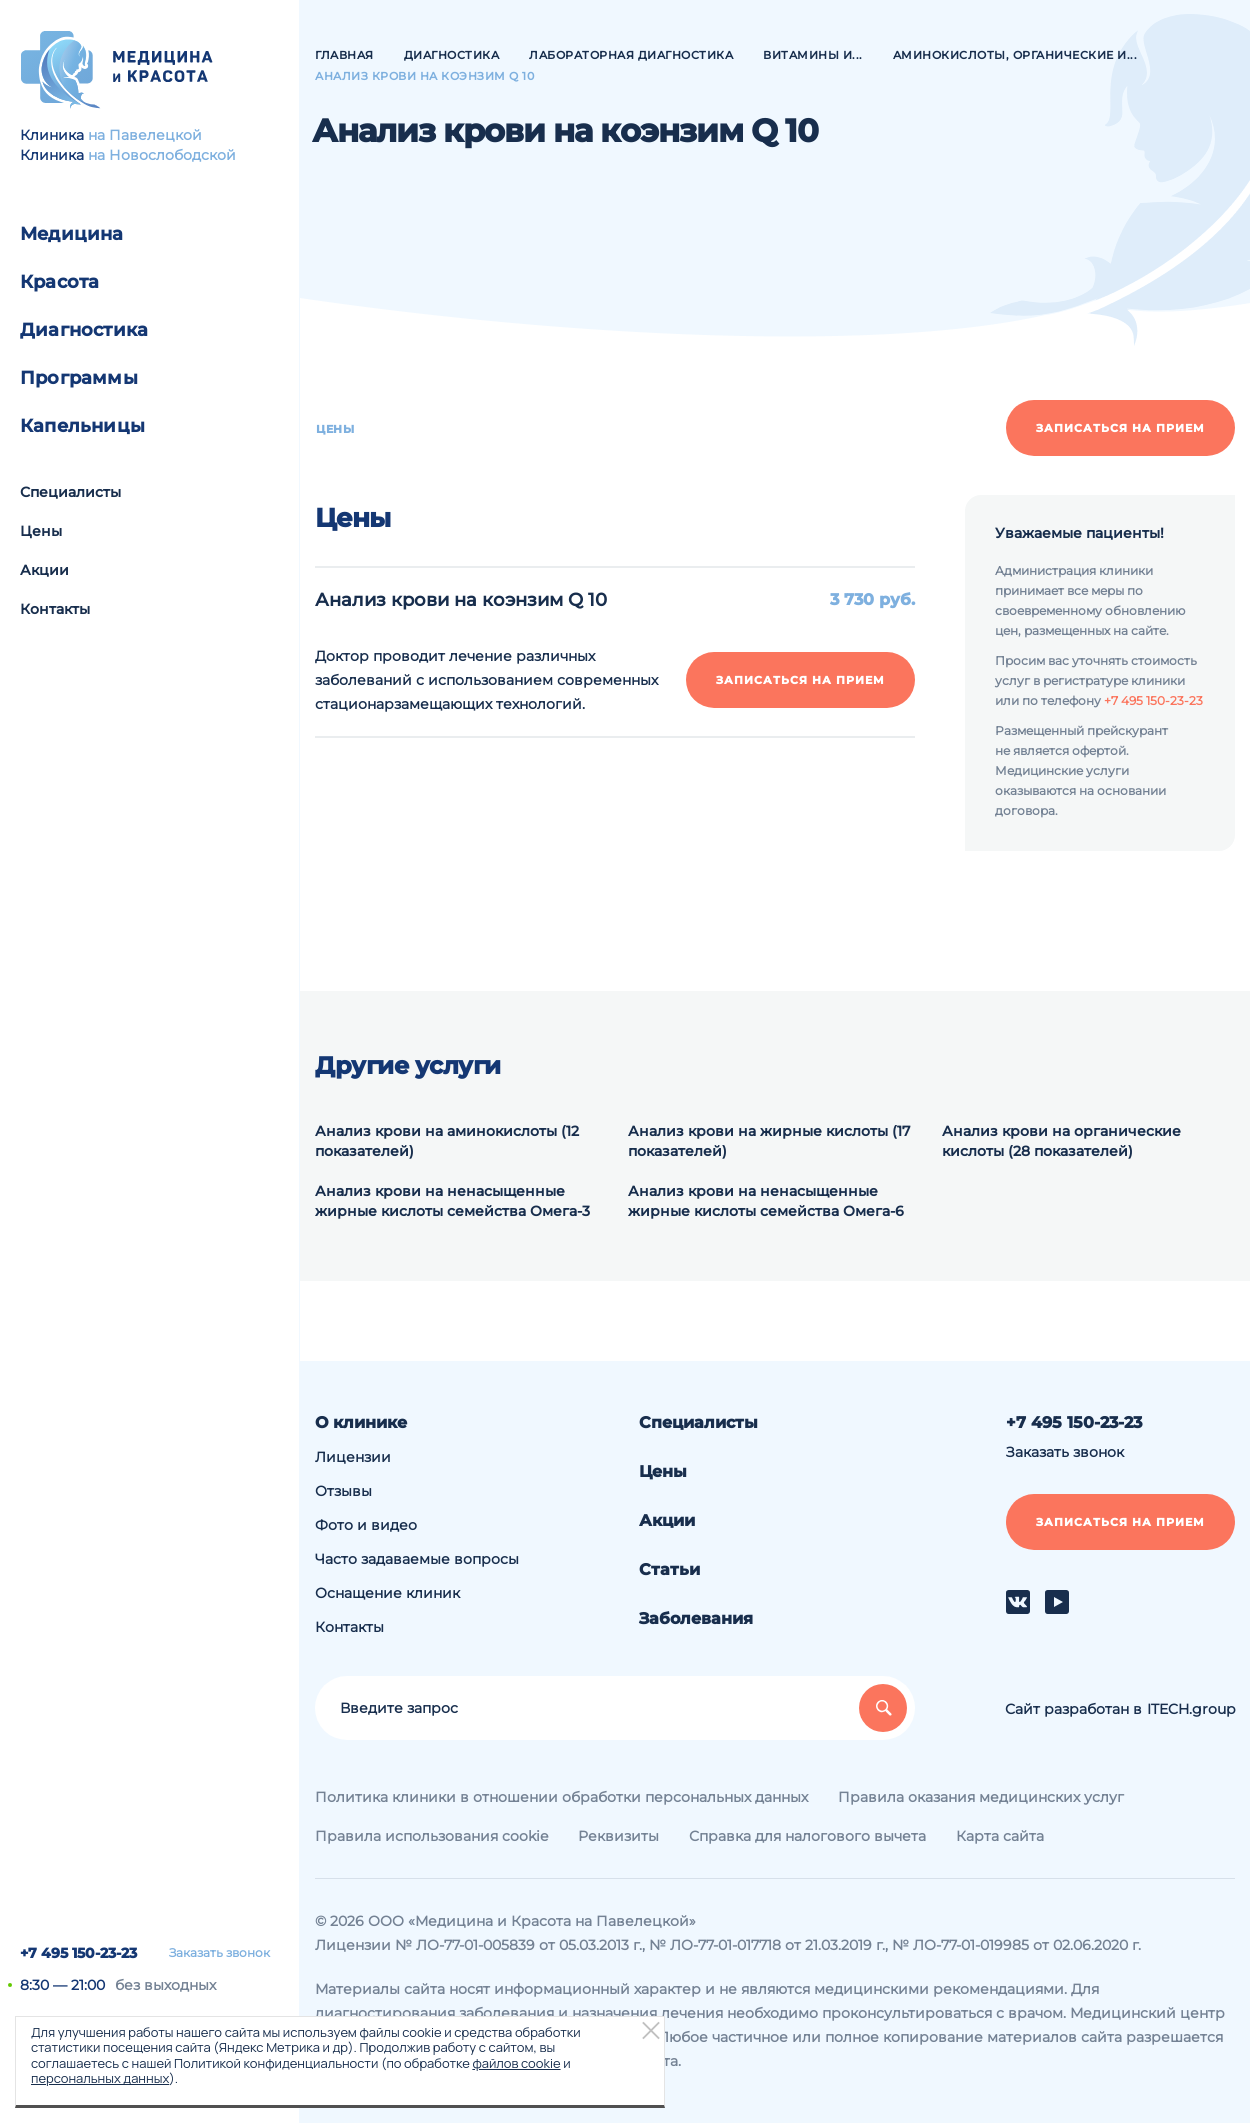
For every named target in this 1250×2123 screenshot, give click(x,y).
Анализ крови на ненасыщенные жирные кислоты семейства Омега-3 (452, 1201)
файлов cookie (516, 2063)
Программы (79, 378)
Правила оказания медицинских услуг (981, 1797)
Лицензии (353, 1457)
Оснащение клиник (387, 1593)
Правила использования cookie (431, 1836)
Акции (44, 570)
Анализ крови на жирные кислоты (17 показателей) (769, 1141)
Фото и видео (366, 1525)
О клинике (361, 1422)
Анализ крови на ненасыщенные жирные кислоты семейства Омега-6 (766, 1201)
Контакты (55, 609)
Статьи (669, 1569)
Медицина (72, 234)
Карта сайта (1000, 1836)
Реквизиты (618, 1836)
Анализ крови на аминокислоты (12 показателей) (447, 1141)
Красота (59, 282)
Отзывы (343, 1491)
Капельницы (82, 426)
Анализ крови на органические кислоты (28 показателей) (1061, 1141)
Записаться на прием (1120, 428)
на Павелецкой (145, 135)
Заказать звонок (219, 1953)
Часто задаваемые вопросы (417, 1559)
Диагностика (84, 330)
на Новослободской (162, 155)
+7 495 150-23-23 (78, 1953)
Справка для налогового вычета (807, 1836)
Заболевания (696, 1618)
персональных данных (100, 2078)
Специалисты (70, 492)
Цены (41, 531)
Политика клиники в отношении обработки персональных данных (561, 1797)
